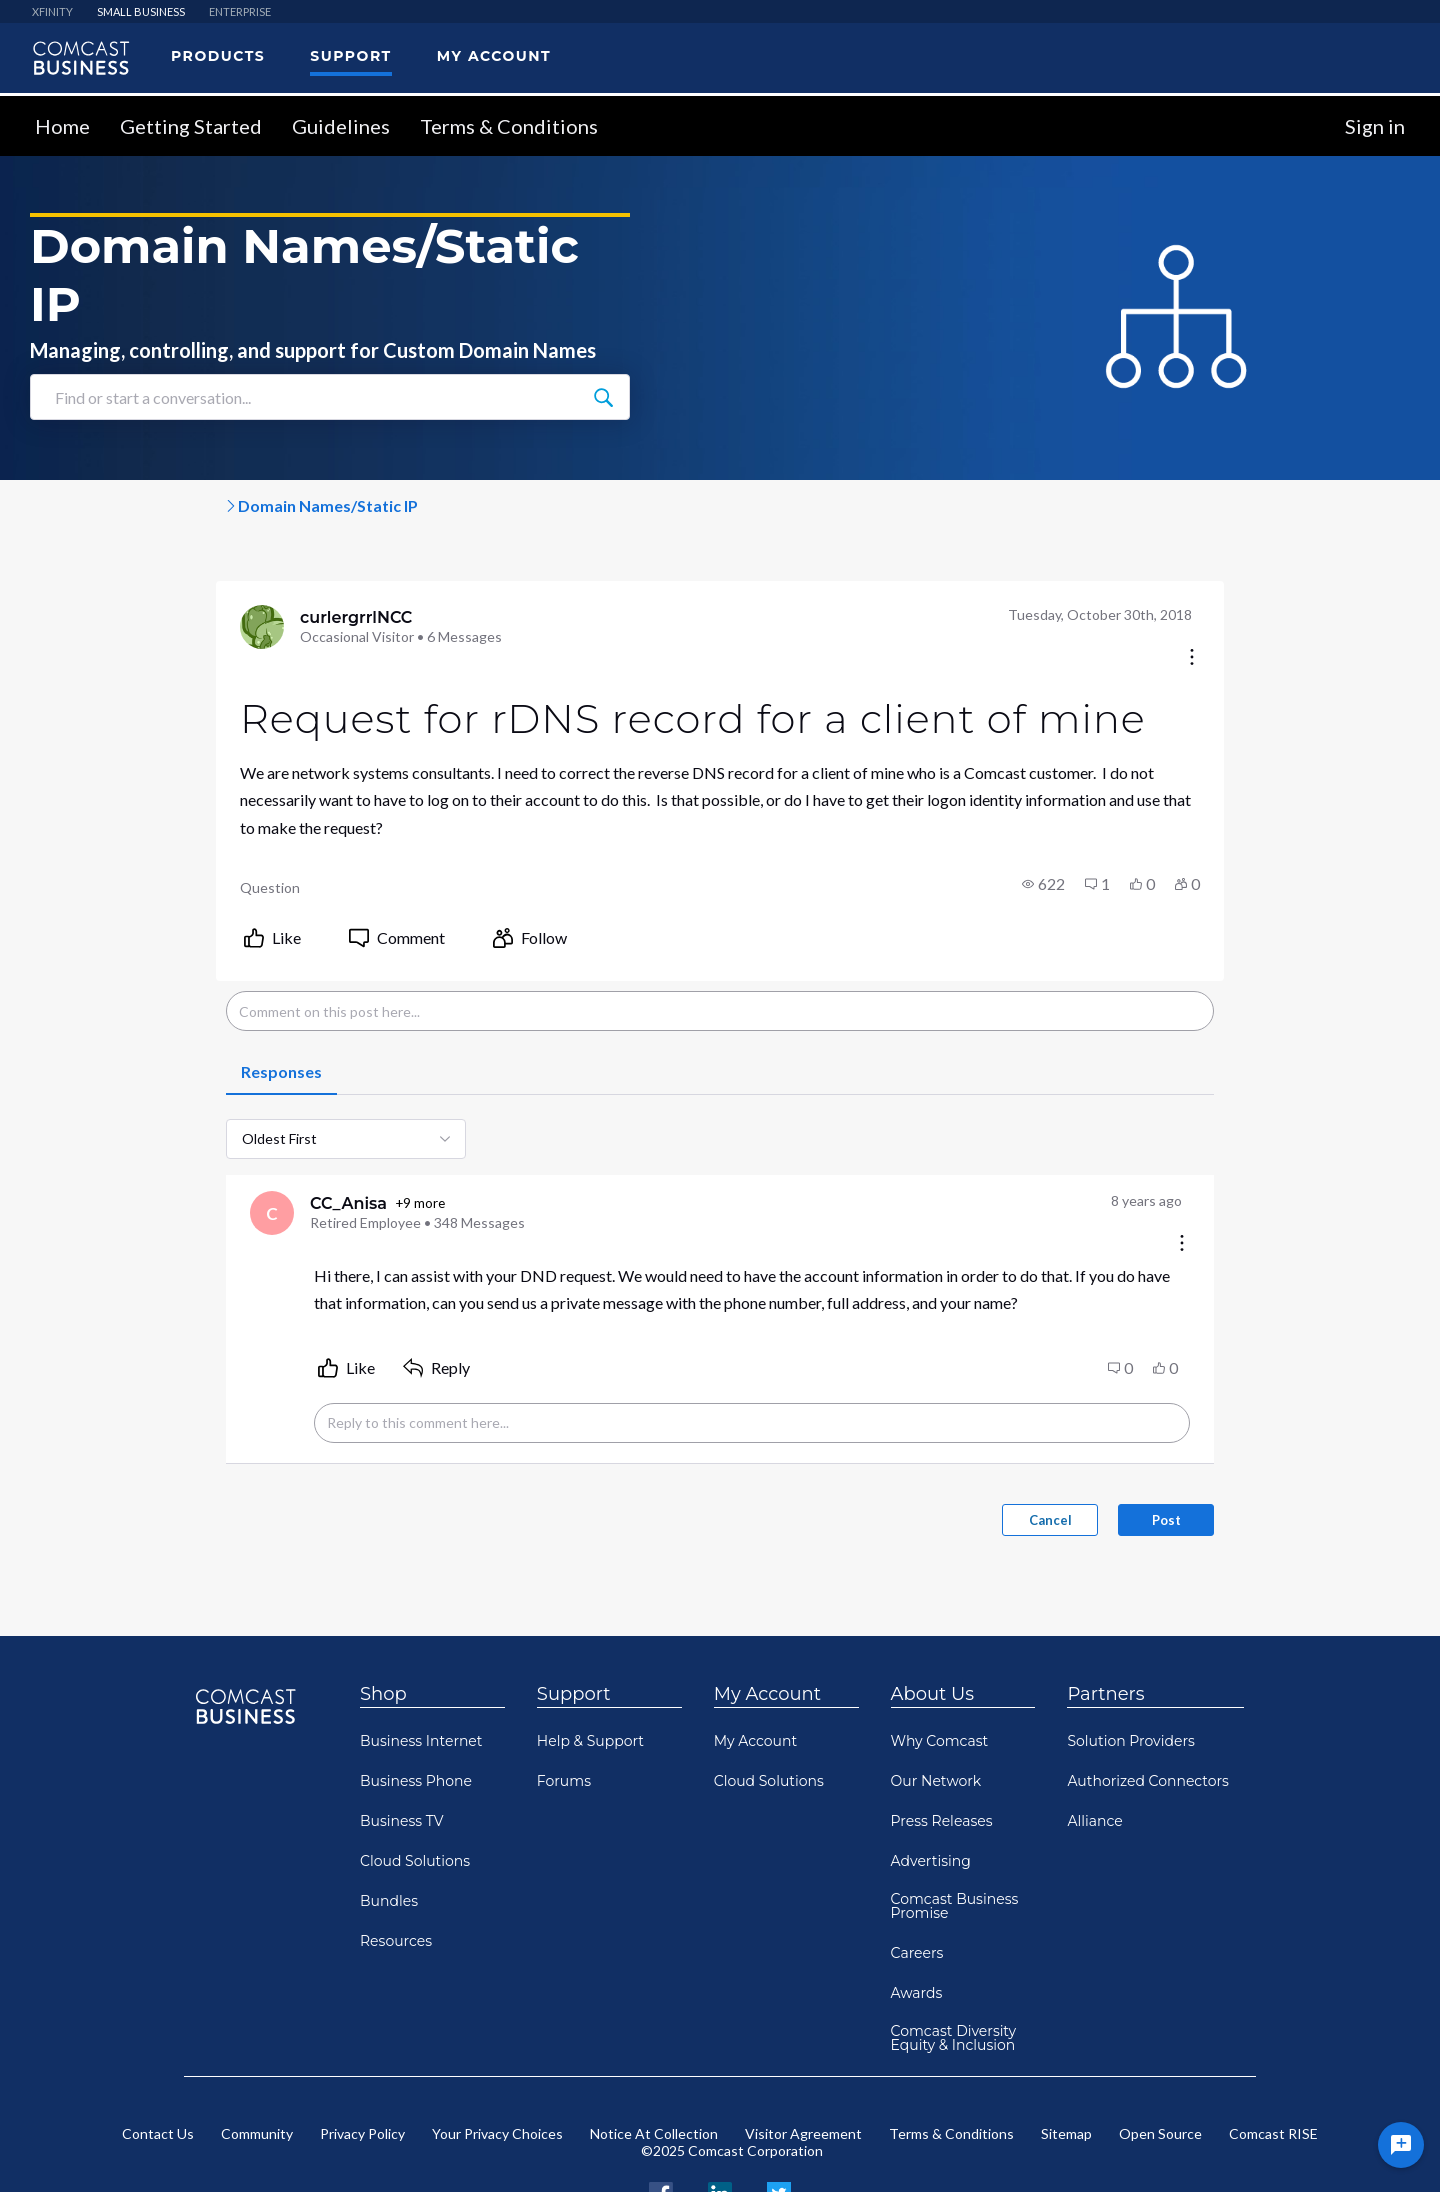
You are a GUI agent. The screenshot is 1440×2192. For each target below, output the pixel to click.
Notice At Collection (654, 2075)
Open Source (1160, 2075)
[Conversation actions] (1388, 614)
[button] (1239, 842)
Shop (383, 1636)
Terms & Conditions (509, 126)
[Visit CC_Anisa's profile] (78, 1173)
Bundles (389, 1843)
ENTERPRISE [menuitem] (240, 11)
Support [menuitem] (350, 56)
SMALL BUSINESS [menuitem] (141, 11)
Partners (1105, 1636)
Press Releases (942, 1763)
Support (574, 1636)
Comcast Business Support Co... (138, 505)
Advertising (931, 1803)
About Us (933, 1636)
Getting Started (191, 126)
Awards (917, 1935)
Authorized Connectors (1148, 1723)
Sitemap (1066, 2075)
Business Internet (421, 1683)
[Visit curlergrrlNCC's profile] (68, 629)
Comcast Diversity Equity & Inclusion (954, 1980)
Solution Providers (1130, 1683)
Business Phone (416, 1723)
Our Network (936, 1723)
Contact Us (158, 2075)
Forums (564, 1723)
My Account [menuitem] (494, 56)
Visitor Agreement (803, 2075)
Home (62, 126)
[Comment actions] (1378, 1158)
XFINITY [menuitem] (52, 11)
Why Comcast (940, 1683)
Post (1362, 1462)
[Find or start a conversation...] (603, 397)
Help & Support (590, 1683)
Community (257, 2075)
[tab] (85, 1031)
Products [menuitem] (218, 56)
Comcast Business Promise (955, 1848)
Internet (317, 505)
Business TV (402, 1763)
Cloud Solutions (415, 1803)
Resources (396, 1883)
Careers (917, 1895)
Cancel (1246, 1462)
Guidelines (341, 126)
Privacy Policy (362, 2075)
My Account (767, 1636)
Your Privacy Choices (497, 2075)
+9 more (228, 1163)
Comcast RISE (1273, 2075)
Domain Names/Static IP (468, 505)
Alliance (1094, 1763)
